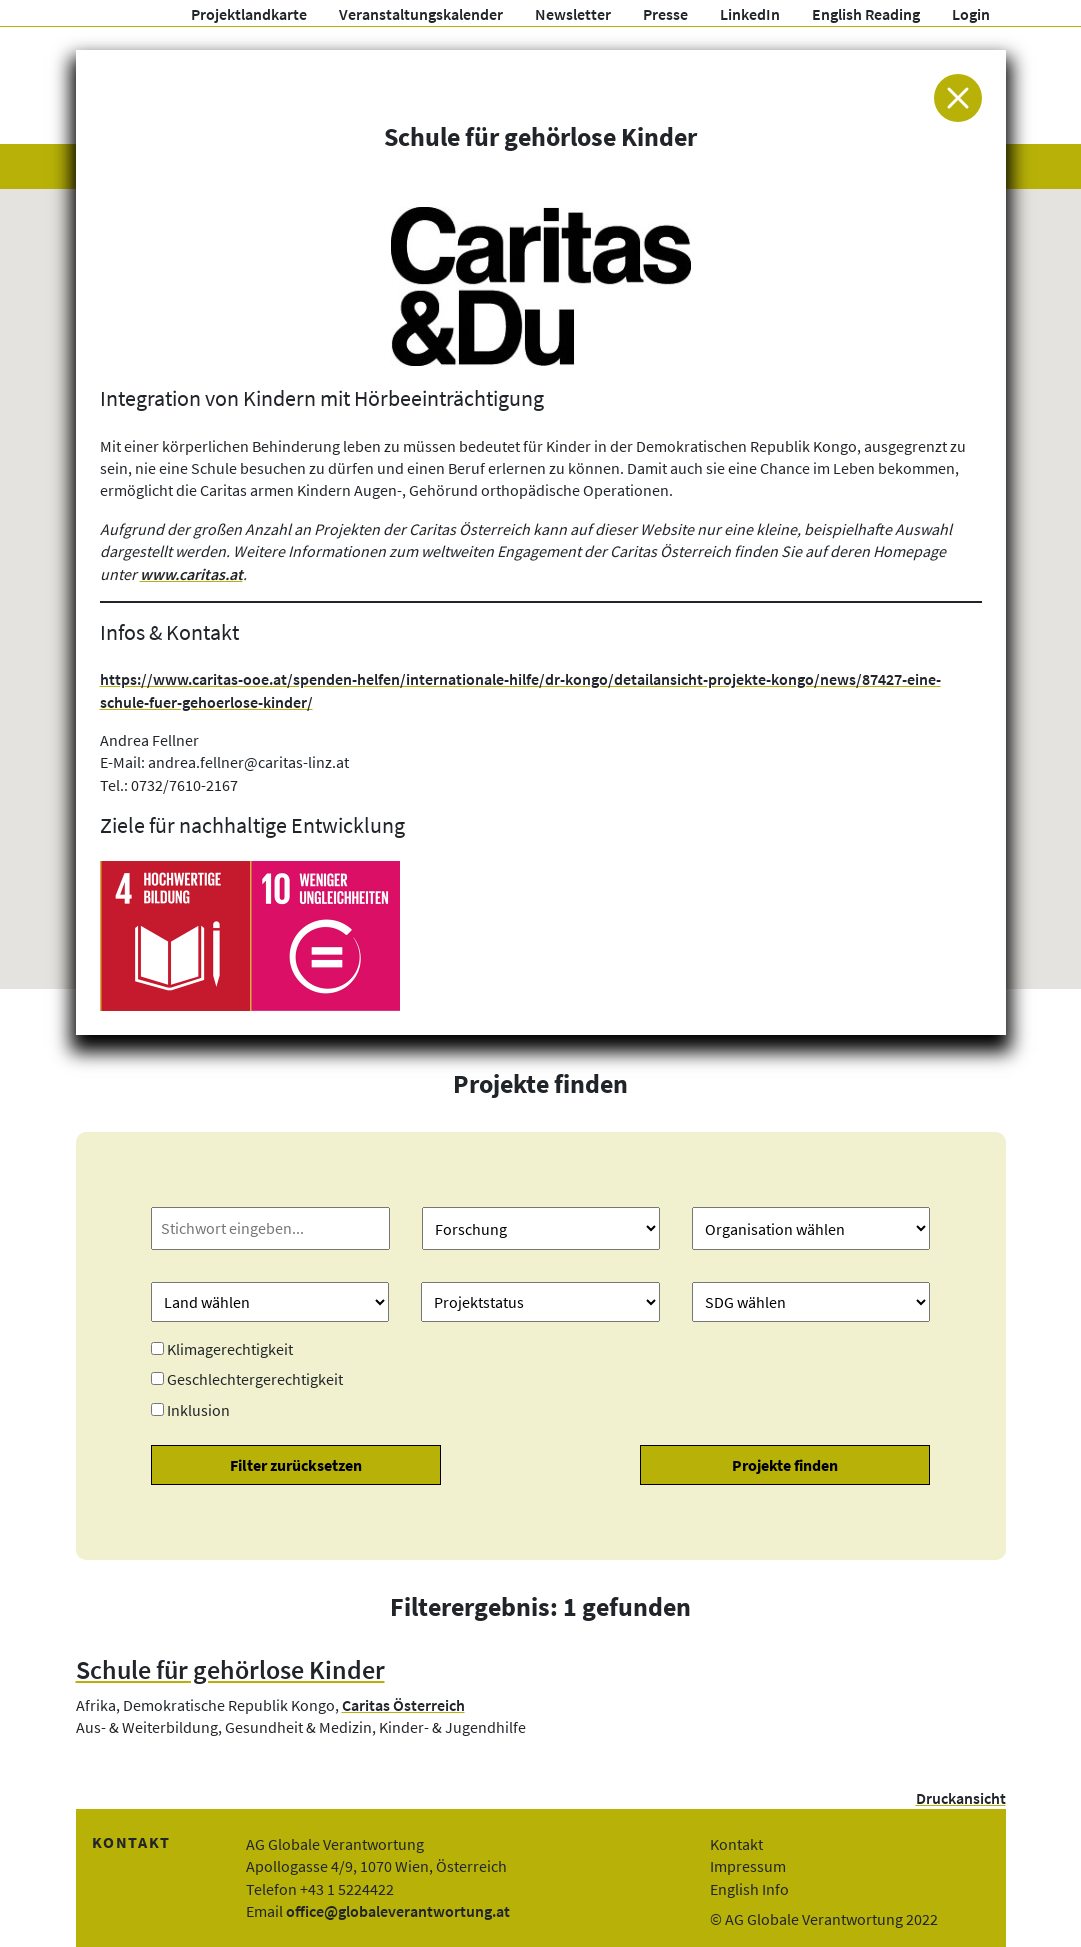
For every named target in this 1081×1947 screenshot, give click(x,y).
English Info (749, 1889)
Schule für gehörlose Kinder (230, 1670)
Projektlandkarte (249, 14)
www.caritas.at (191, 574)
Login (971, 14)
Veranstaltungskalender (421, 14)
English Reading (866, 14)
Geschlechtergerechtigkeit (255, 1379)
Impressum (748, 1866)
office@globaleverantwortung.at (398, 1911)
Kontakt (736, 1844)
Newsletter (573, 14)
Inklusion (198, 1410)
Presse (665, 14)
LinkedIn (750, 14)
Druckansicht (961, 1798)
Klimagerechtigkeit (230, 1349)
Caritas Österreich (403, 1705)
